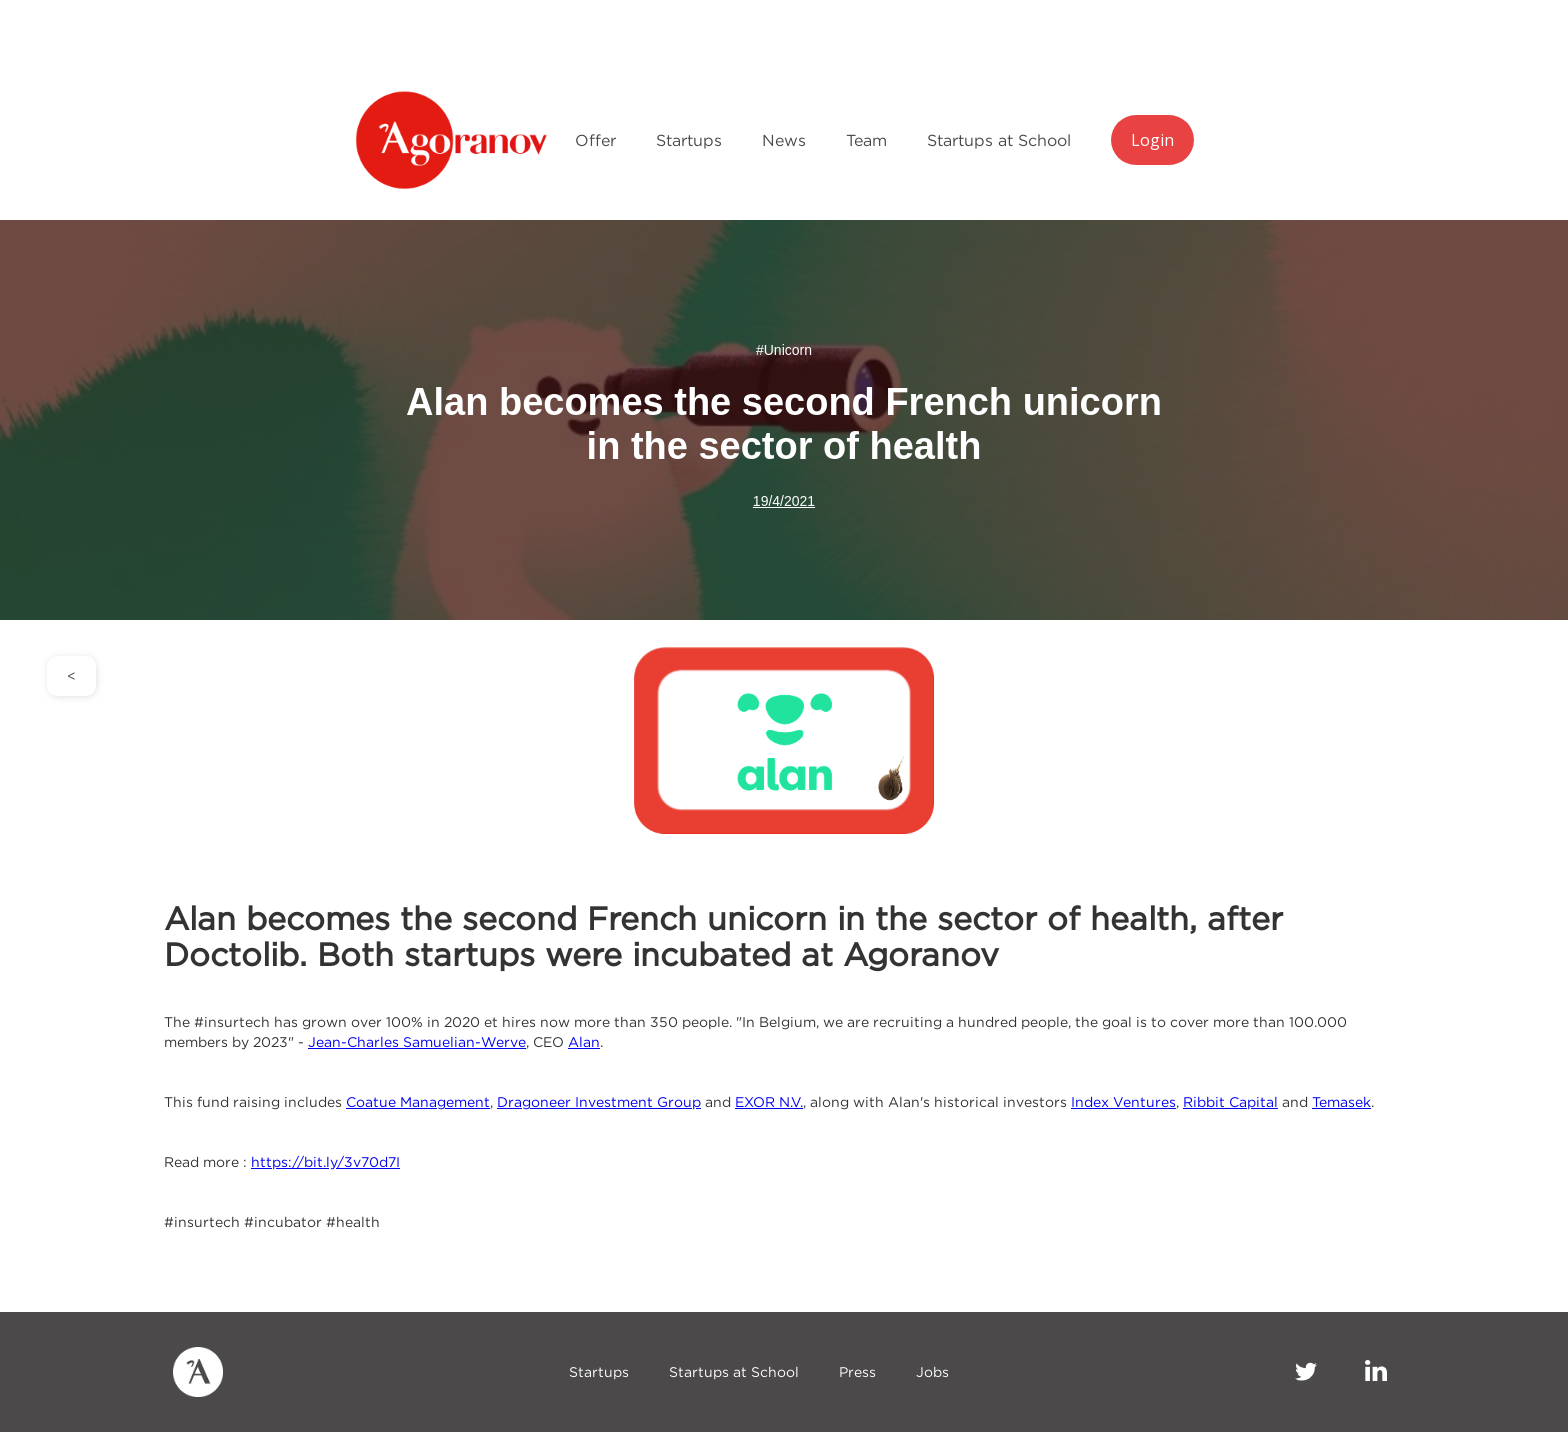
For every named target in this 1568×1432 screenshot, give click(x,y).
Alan (584, 1041)
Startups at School (999, 140)
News (784, 140)
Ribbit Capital (1230, 1101)
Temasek (1341, 1101)
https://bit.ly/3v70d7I (325, 1161)
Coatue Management (418, 1101)
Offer (595, 140)
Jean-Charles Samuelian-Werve (417, 1041)
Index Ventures (1123, 1101)
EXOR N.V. (769, 1101)
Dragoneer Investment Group (599, 1101)
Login (1152, 140)
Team (866, 140)
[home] (455, 140)
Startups (689, 140)
